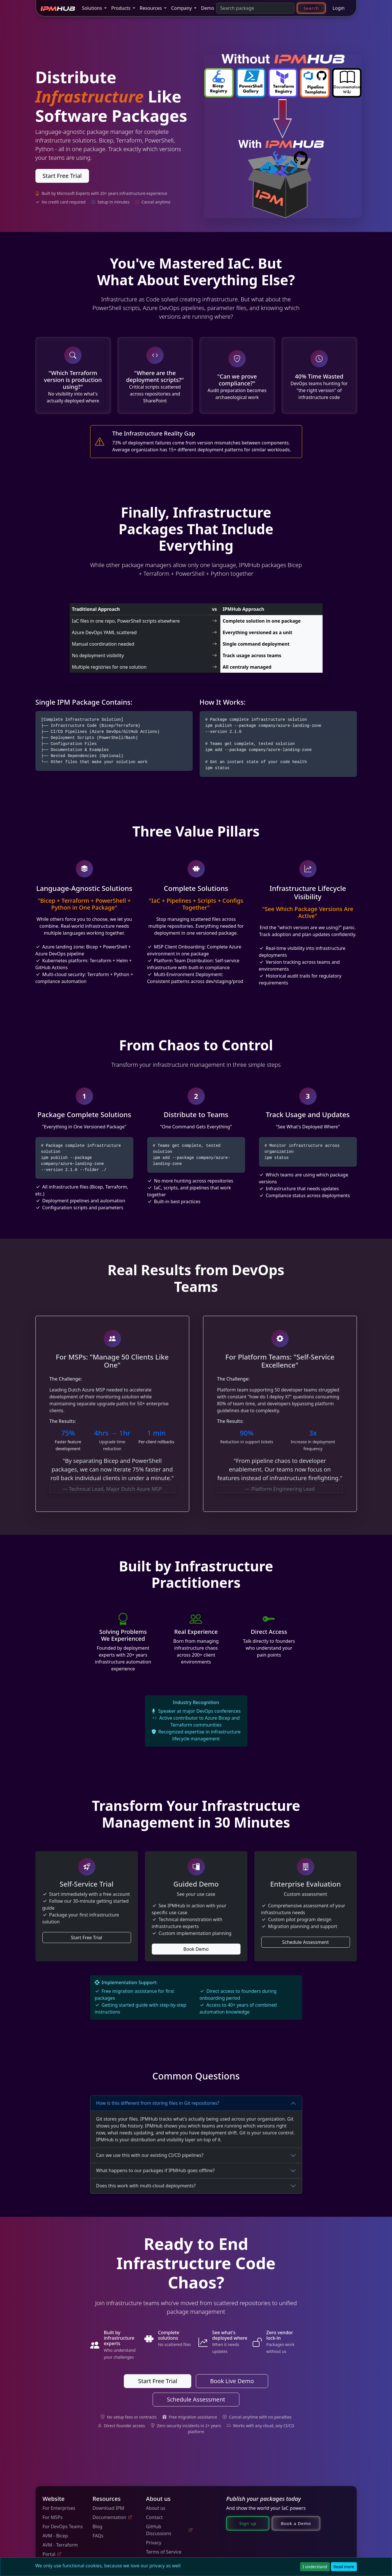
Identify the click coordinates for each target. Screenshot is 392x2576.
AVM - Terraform (60, 2545)
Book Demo (196, 1949)
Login (339, 8)
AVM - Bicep (55, 2536)
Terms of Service (163, 2552)
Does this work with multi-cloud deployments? (146, 2186)
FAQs (97, 2536)
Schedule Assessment (305, 1942)
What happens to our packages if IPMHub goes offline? (155, 2170)
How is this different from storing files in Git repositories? (157, 2103)
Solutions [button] (92, 8)
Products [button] (121, 8)
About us (155, 2508)
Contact (154, 2517)
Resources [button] (151, 8)
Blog (97, 2526)
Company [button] (182, 8)
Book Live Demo (232, 2381)
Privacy (153, 2542)
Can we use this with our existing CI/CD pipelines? (150, 2155)
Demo (207, 8)
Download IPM (108, 2508)
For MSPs (53, 2517)
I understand (315, 2566)
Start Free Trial (62, 176)
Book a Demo (296, 2523)
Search (311, 8)
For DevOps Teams (63, 2526)
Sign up (247, 2523)
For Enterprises (59, 2508)
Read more (344, 2566)
